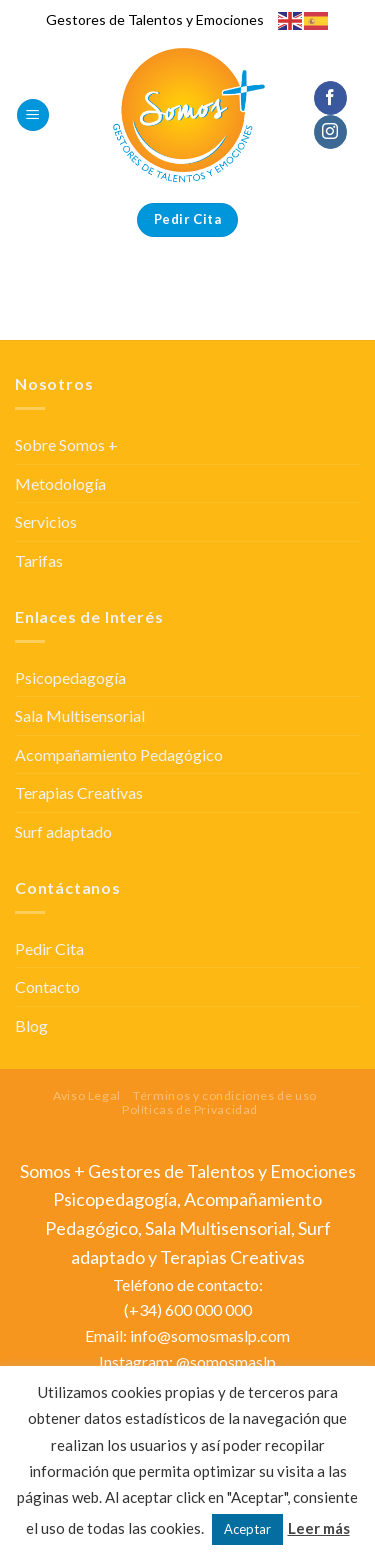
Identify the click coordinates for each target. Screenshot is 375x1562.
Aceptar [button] (247, 1529)
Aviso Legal (87, 1095)
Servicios (46, 521)
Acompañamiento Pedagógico (119, 754)
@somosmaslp (226, 1361)
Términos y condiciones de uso (225, 1095)
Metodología (60, 483)
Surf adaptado (63, 831)
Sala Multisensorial (80, 715)
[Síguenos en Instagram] (330, 132)
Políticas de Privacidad (190, 1109)
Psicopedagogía (70, 677)
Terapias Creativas (79, 792)
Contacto (47, 986)
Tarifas (39, 560)
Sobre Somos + (66, 444)
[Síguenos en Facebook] (330, 98)
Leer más (319, 1528)
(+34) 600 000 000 (188, 1309)
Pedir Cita (49, 948)
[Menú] (33, 115)
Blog (31, 1025)
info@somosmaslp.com (210, 1335)
